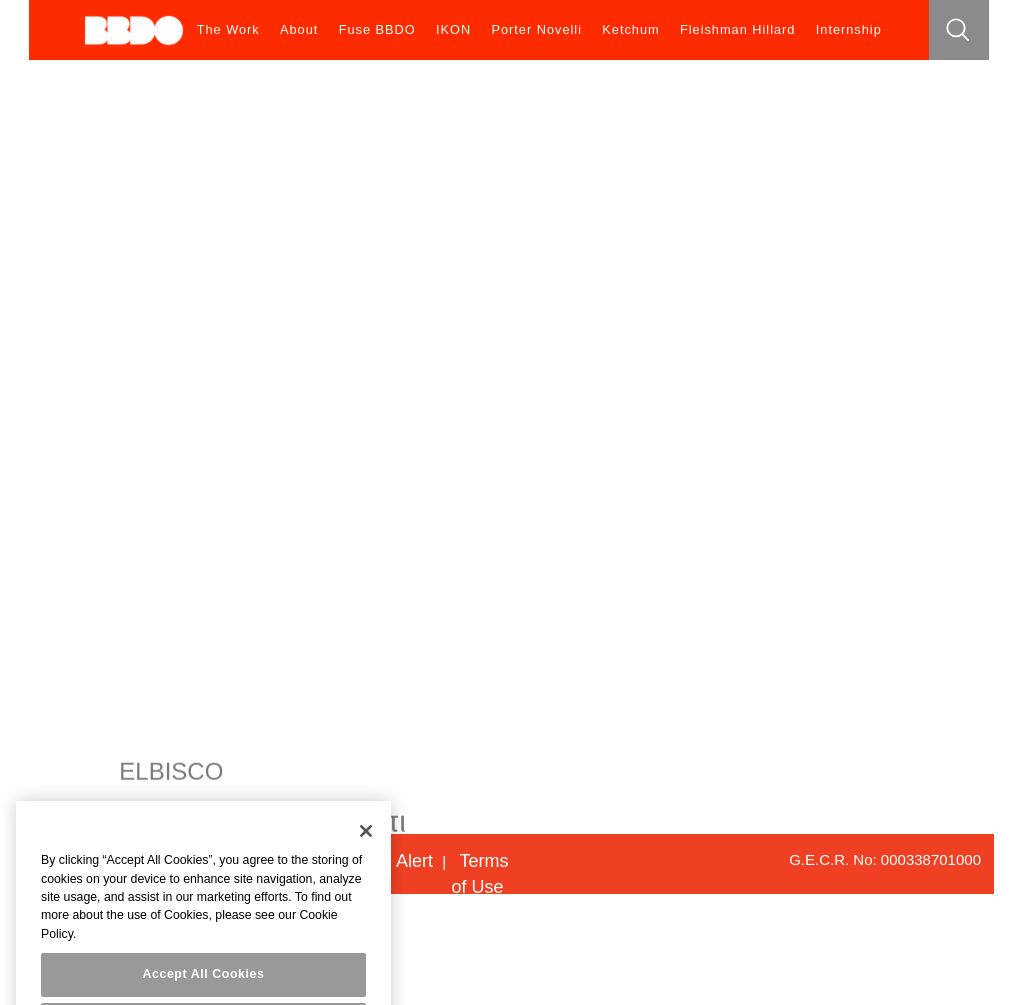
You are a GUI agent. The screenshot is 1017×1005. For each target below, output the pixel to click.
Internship (849, 29)
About (299, 29)
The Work (228, 29)
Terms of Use (479, 874)
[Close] (366, 841)
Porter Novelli (536, 29)
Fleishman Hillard (738, 29)
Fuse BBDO (377, 29)
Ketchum (630, 29)
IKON (453, 29)
